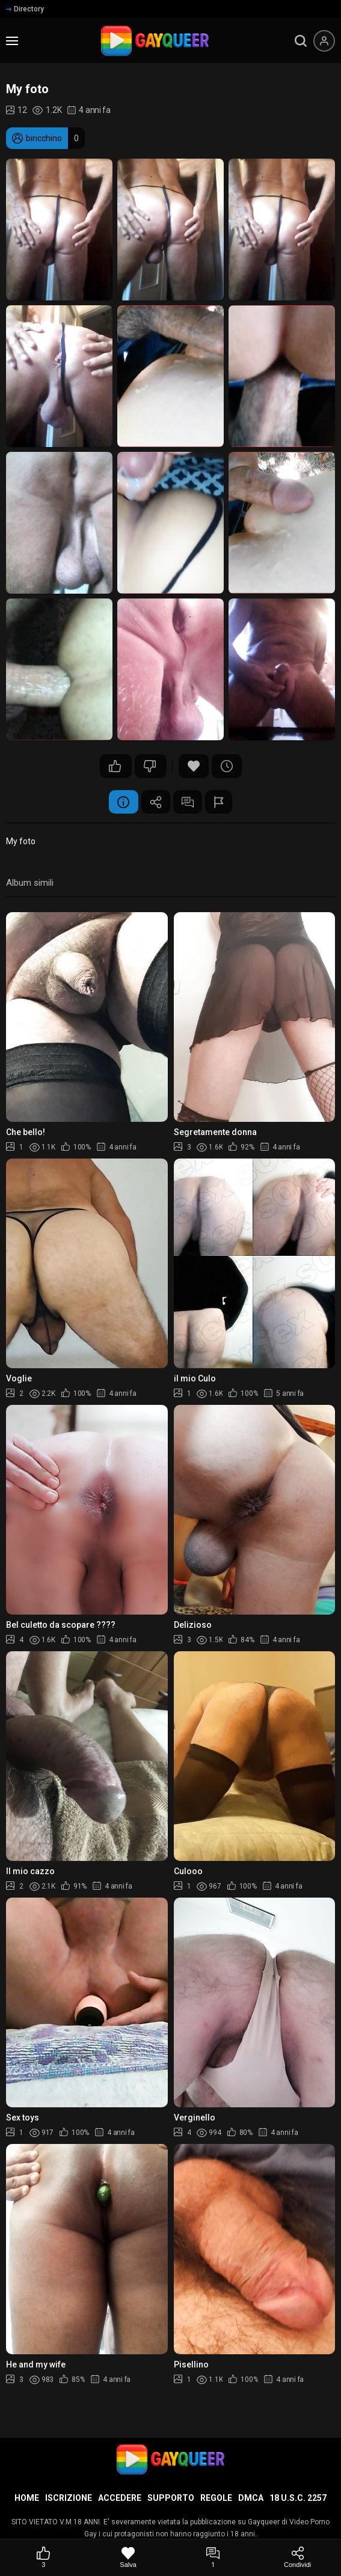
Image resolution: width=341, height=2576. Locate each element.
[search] (301, 41)
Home (26, 2498)
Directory (25, 9)
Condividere (155, 802)
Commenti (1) (188, 802)
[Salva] (128, 2557)
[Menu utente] (324, 41)
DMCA (250, 2498)
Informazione (122, 802)
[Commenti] (213, 2557)
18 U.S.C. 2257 (298, 2498)
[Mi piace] (43, 2557)
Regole (216, 2498)
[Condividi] (297, 2557)
